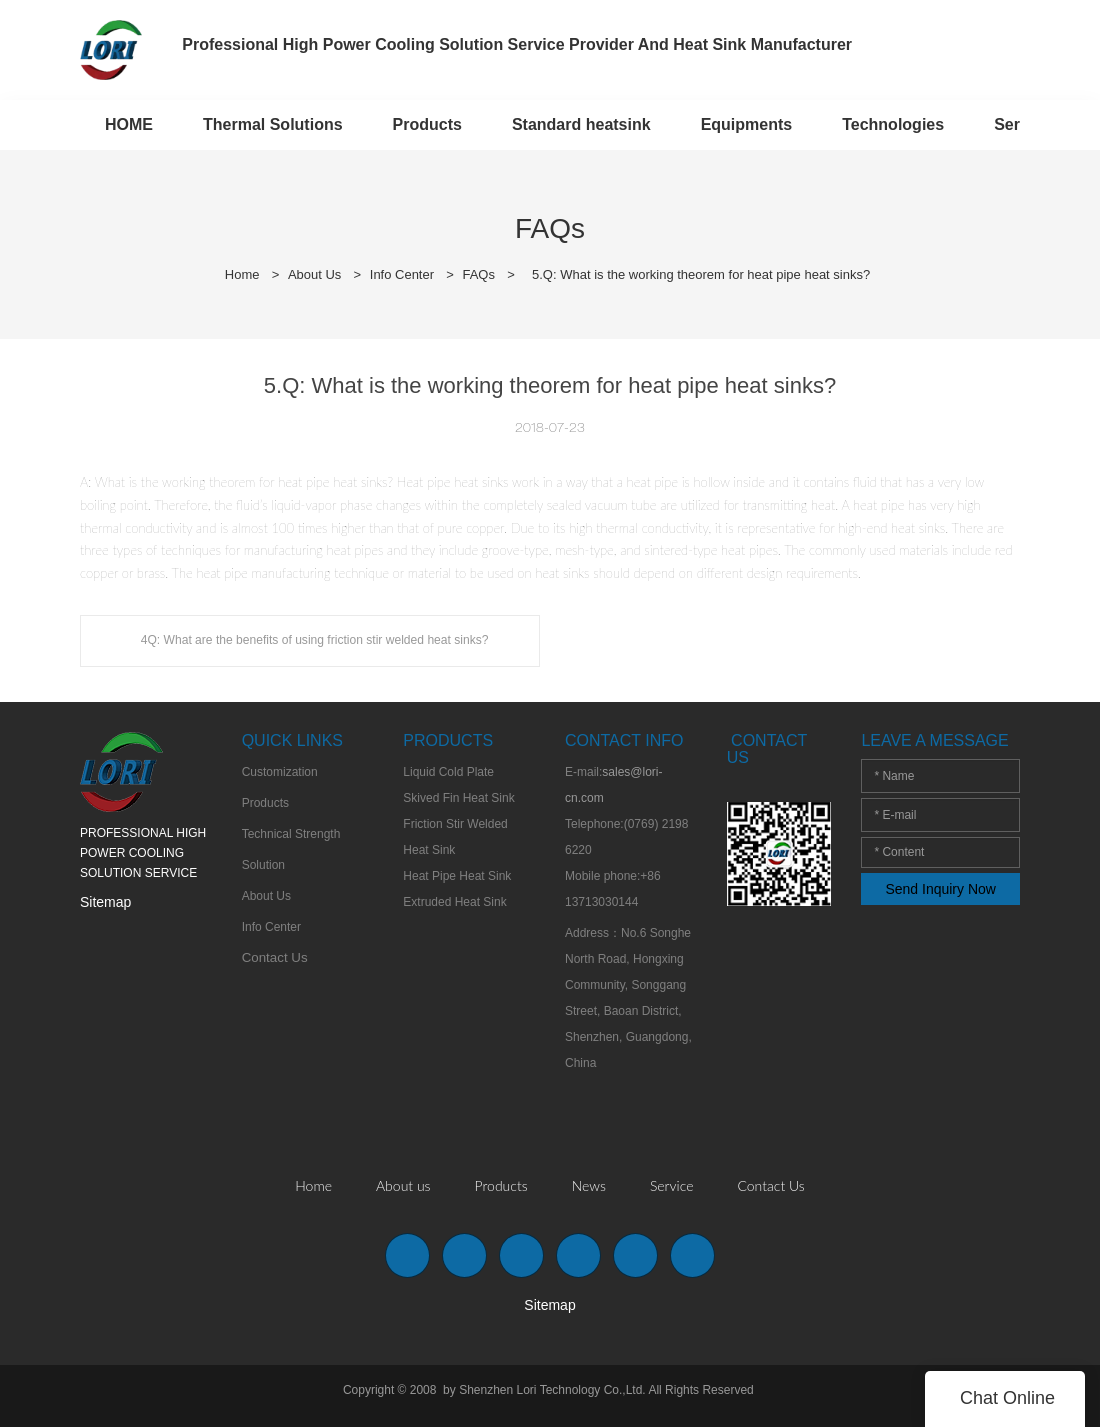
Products (501, 1185)
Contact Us (770, 1185)
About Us (314, 274)
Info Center (402, 274)
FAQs (479, 274)
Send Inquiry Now (940, 889)
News (589, 1185)
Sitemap (105, 902)
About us (403, 1185)
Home (242, 274)
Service (672, 1185)
